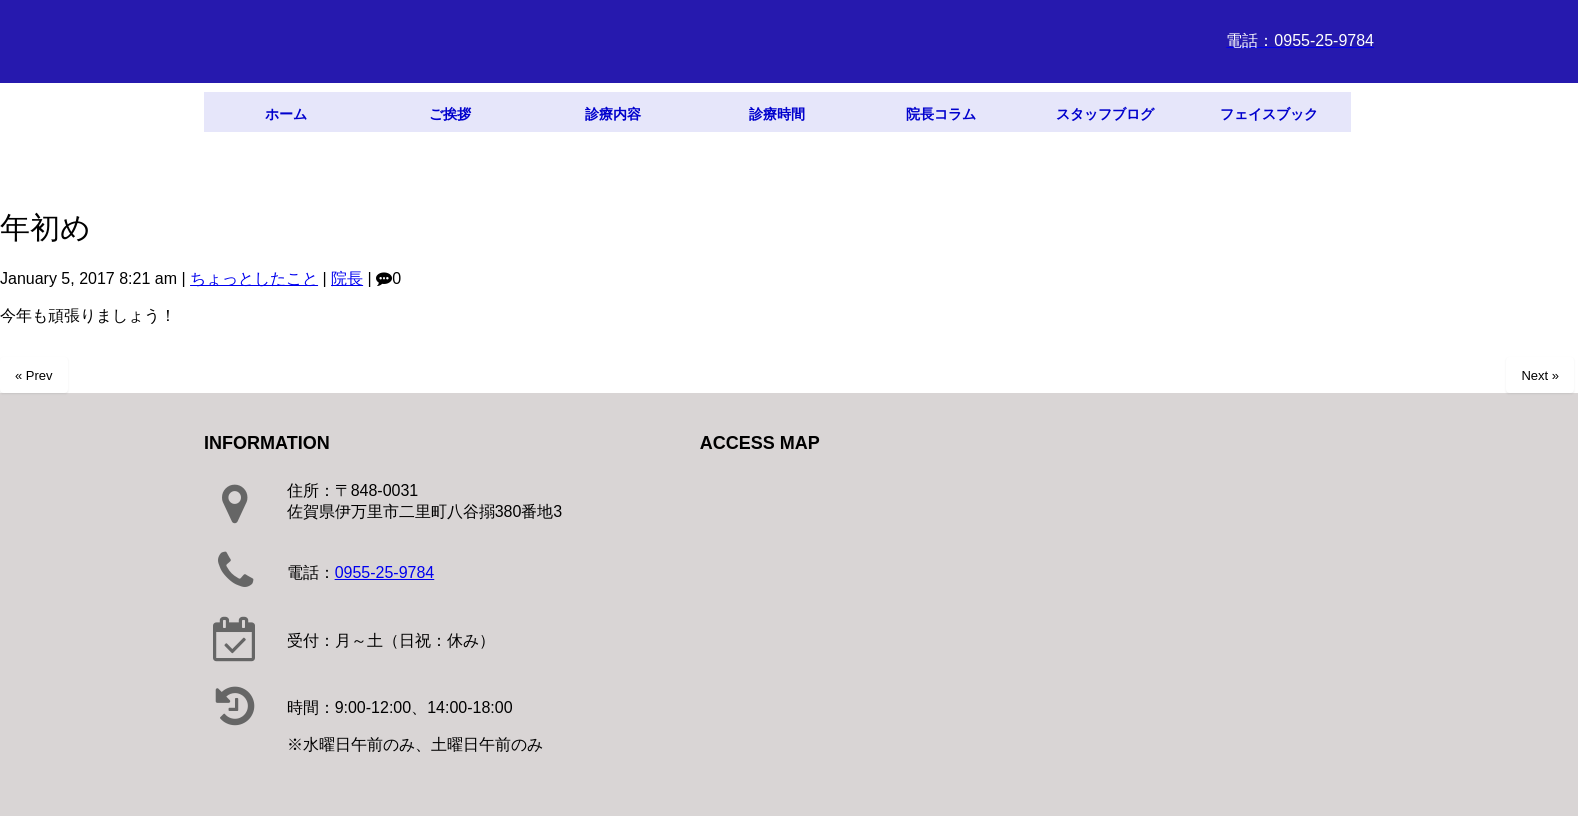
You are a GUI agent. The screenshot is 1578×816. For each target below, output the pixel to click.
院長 (347, 278)
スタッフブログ (1105, 114)
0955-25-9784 (385, 572)
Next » (1540, 375)
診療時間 (777, 114)
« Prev (34, 375)
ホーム (286, 114)
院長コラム (941, 114)
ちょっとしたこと (254, 278)
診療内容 (613, 114)
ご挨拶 (450, 114)
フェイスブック (1269, 114)
